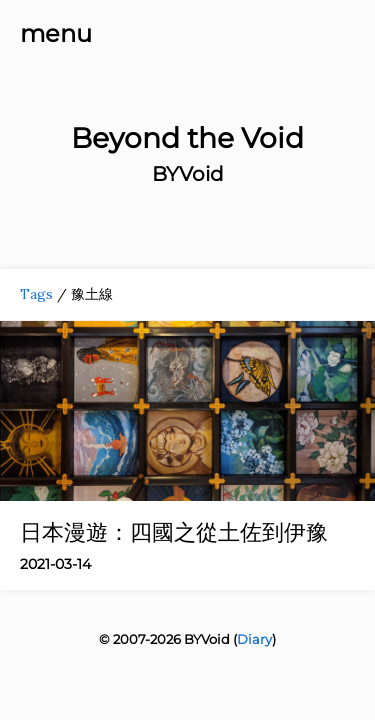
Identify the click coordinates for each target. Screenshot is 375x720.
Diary (254, 639)
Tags (36, 294)
